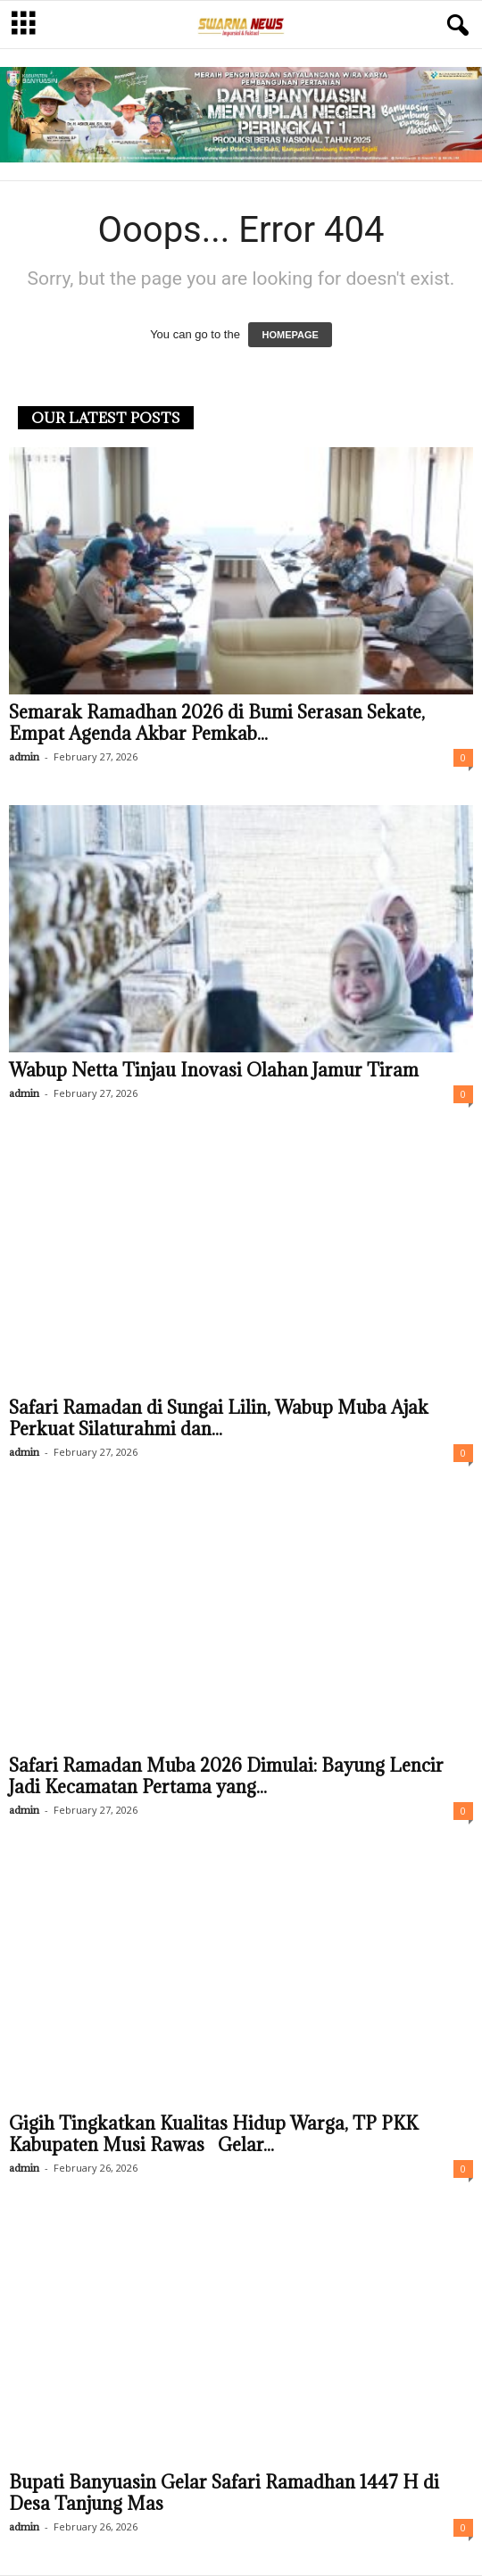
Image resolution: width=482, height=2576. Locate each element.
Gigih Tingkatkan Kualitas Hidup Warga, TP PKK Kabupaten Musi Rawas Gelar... (213, 2134)
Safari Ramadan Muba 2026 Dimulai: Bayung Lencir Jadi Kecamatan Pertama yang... (226, 1776)
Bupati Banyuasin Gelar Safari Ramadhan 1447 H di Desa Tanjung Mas (224, 2493)
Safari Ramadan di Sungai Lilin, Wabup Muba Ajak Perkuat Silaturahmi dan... (218, 1418)
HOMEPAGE (290, 334)
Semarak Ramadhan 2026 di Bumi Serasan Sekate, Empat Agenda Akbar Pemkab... (217, 723)
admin (24, 756)
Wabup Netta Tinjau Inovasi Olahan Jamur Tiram (214, 1070)
